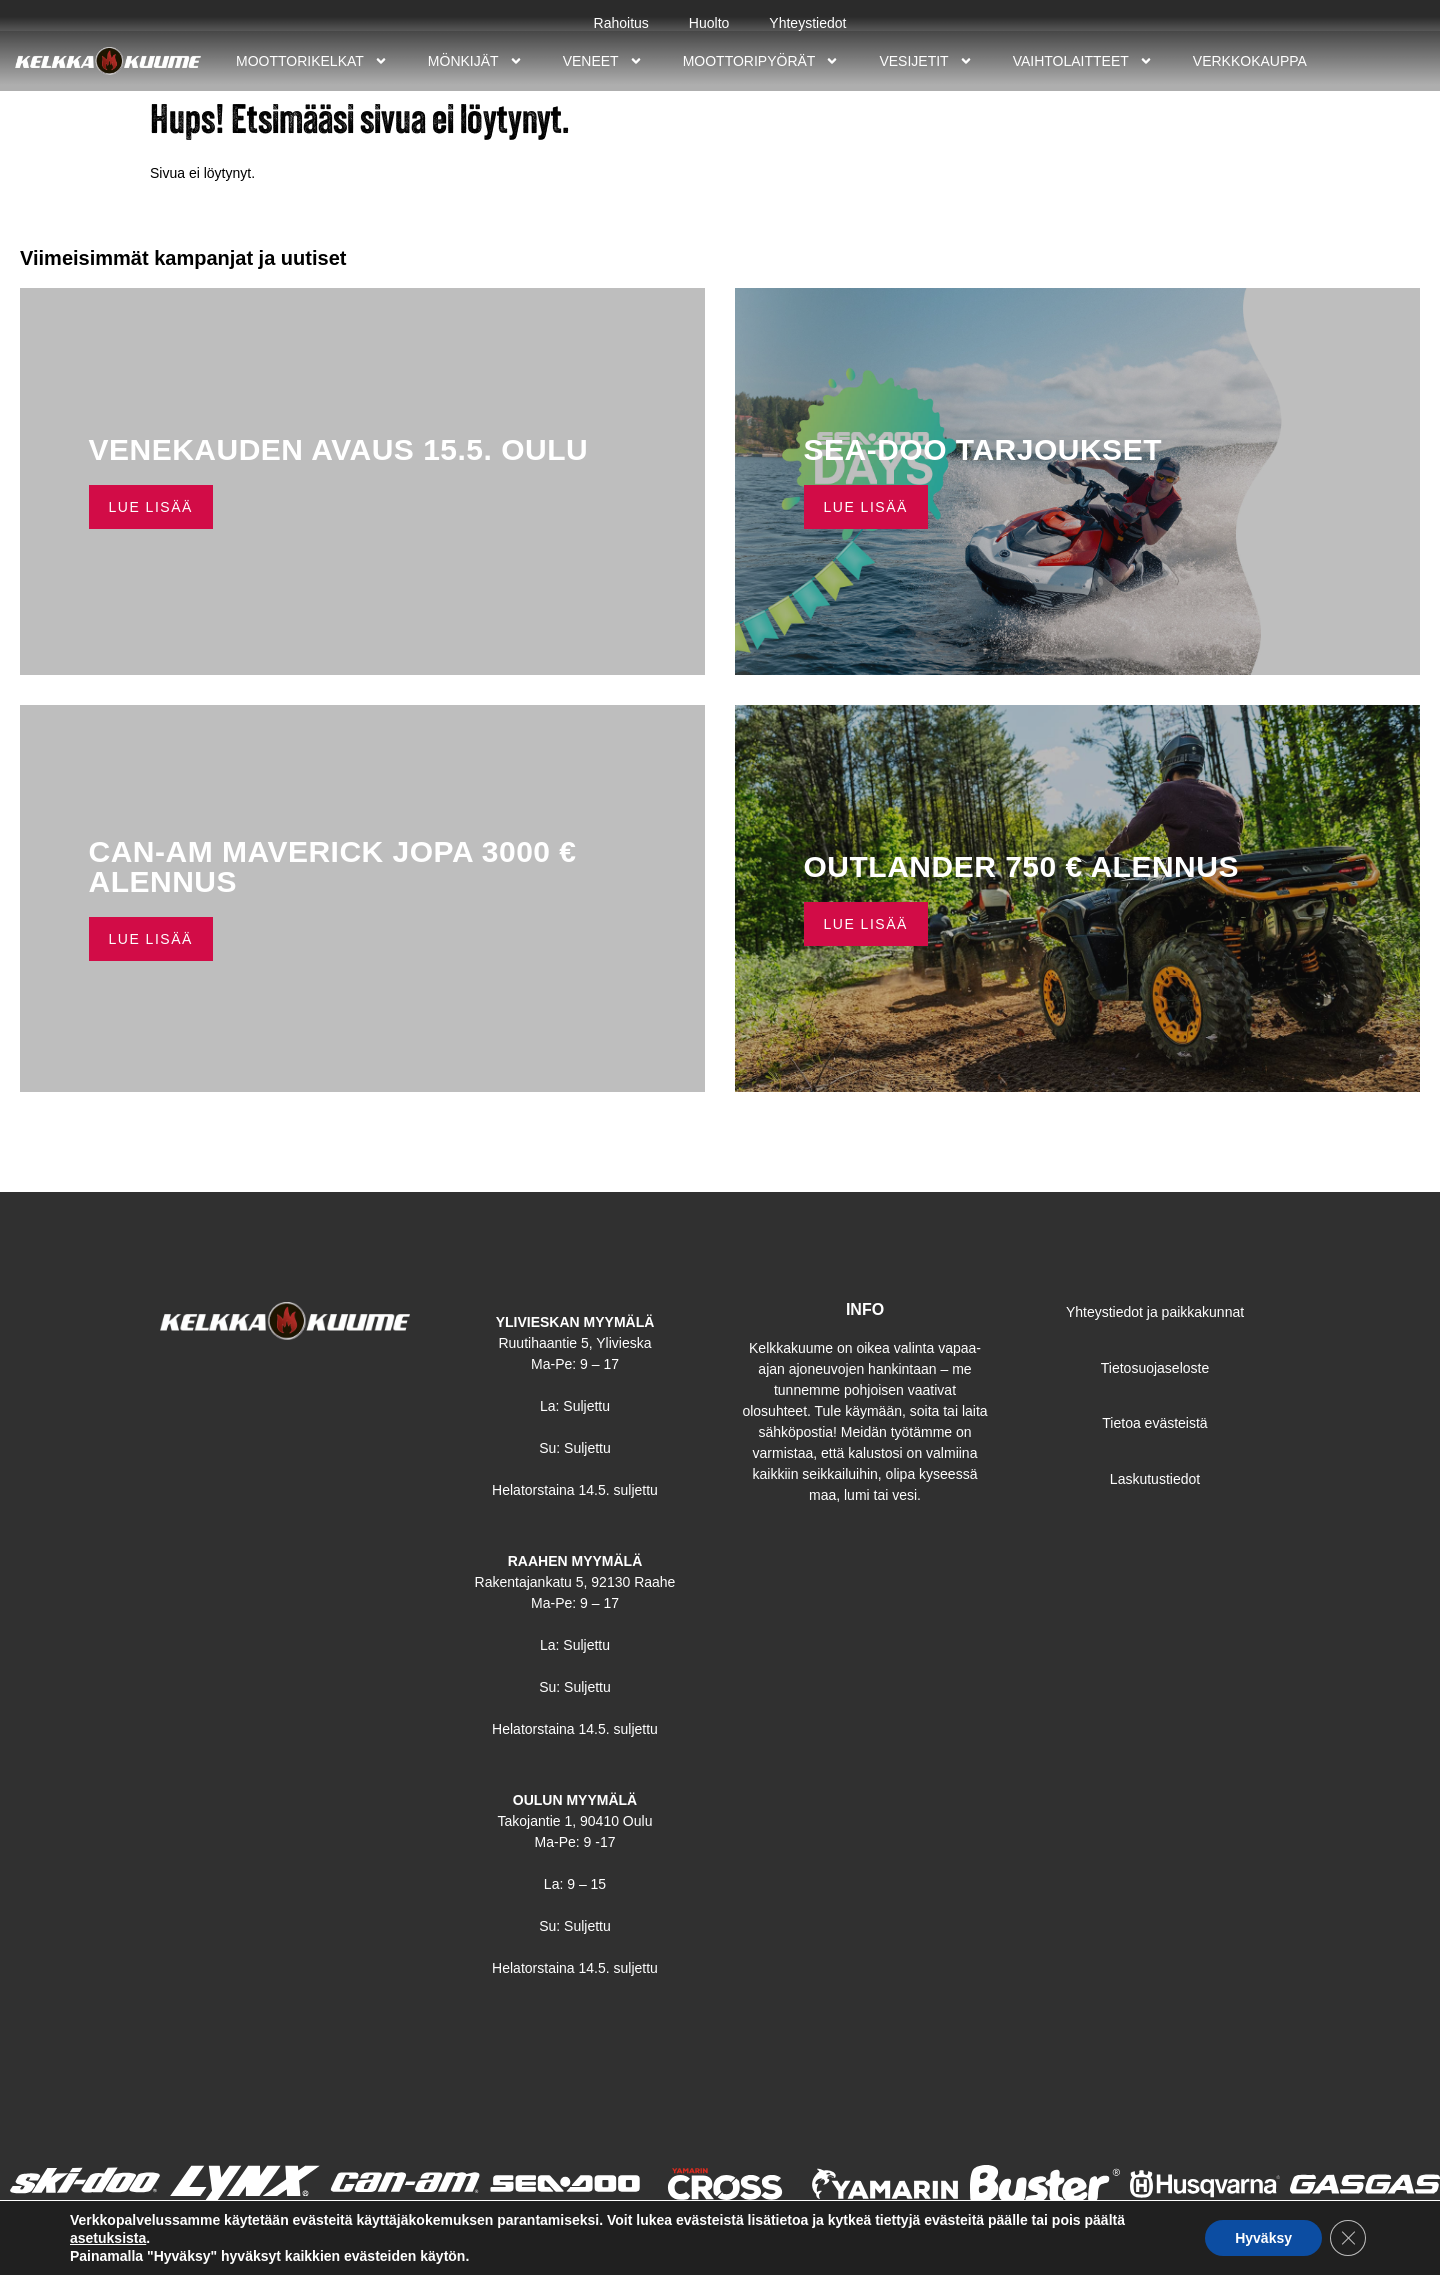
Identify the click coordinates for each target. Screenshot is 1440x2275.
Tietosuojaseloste (1155, 1368)
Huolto (709, 23)
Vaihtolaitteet (1083, 61)
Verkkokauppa (1250, 61)
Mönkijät (475, 61)
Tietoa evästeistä (1154, 1423)
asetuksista (108, 2238)
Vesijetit (925, 61)
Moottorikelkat (312, 61)
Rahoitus (621, 23)
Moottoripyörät (761, 61)
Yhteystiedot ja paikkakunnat (1155, 1312)
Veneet (603, 61)
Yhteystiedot (807, 23)
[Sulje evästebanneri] (1348, 2238)
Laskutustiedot (1155, 1479)
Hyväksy (1263, 2238)
